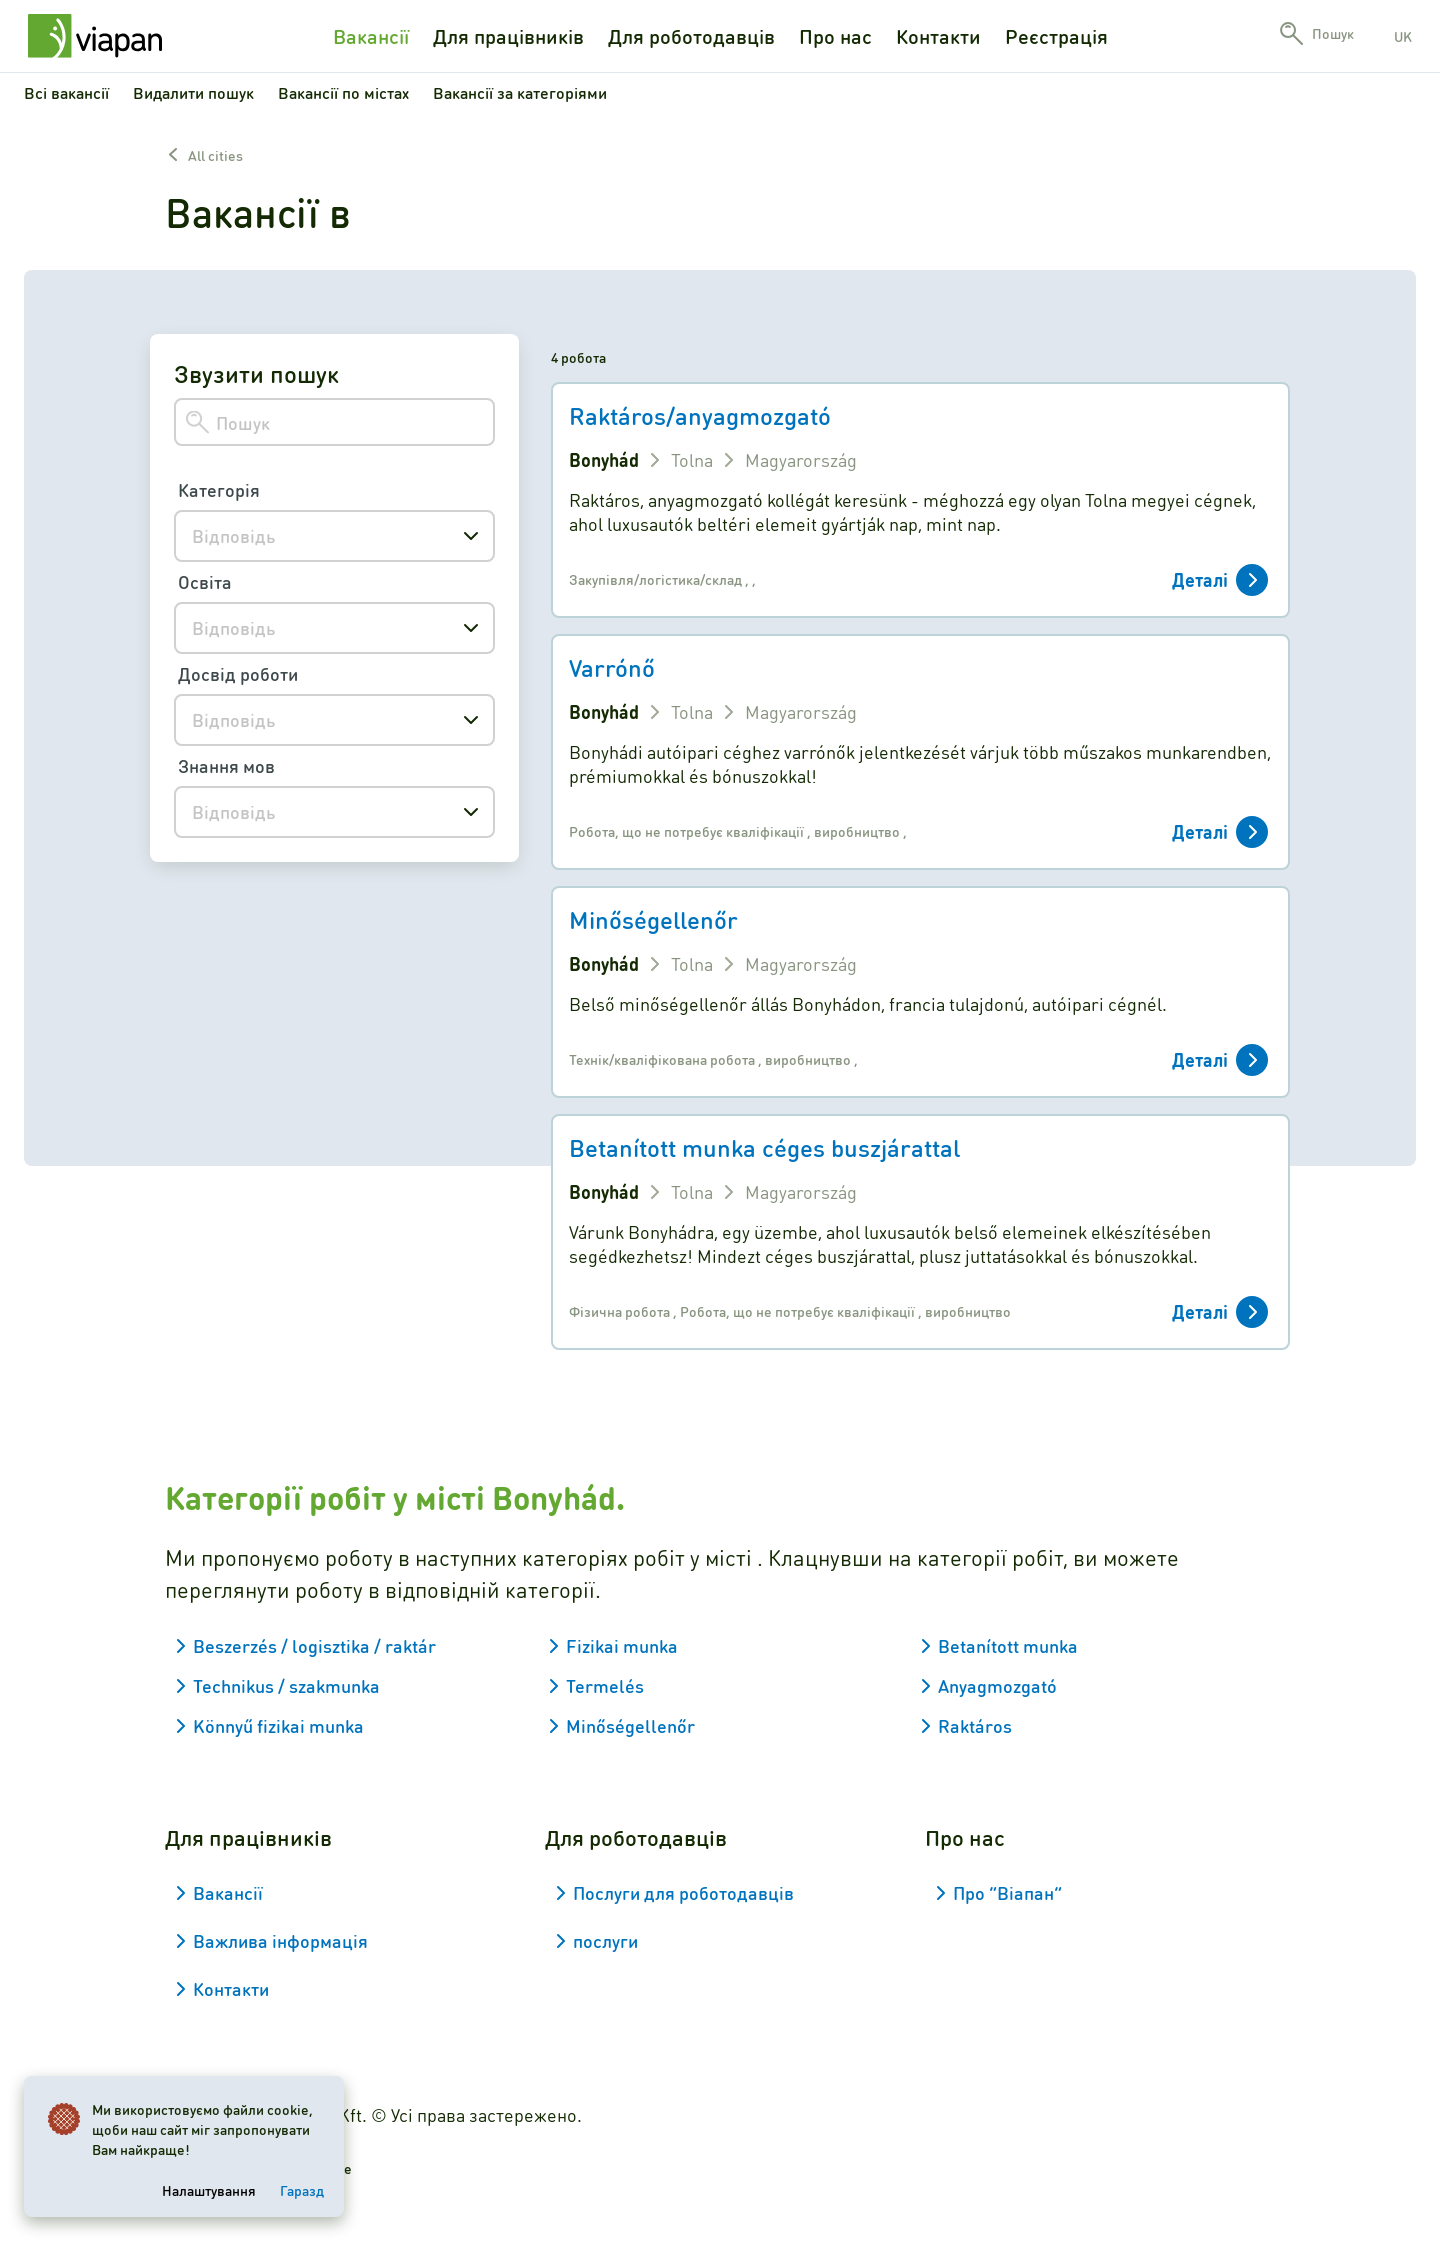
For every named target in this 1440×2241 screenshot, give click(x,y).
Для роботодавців (691, 36)
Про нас (835, 36)
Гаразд (302, 2190)
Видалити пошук (193, 92)
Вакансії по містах (343, 92)
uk (1403, 36)
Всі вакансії (66, 92)
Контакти (938, 36)
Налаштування (209, 2190)
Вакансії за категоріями (520, 92)
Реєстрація (1056, 36)
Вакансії (371, 36)
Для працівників (508, 36)
